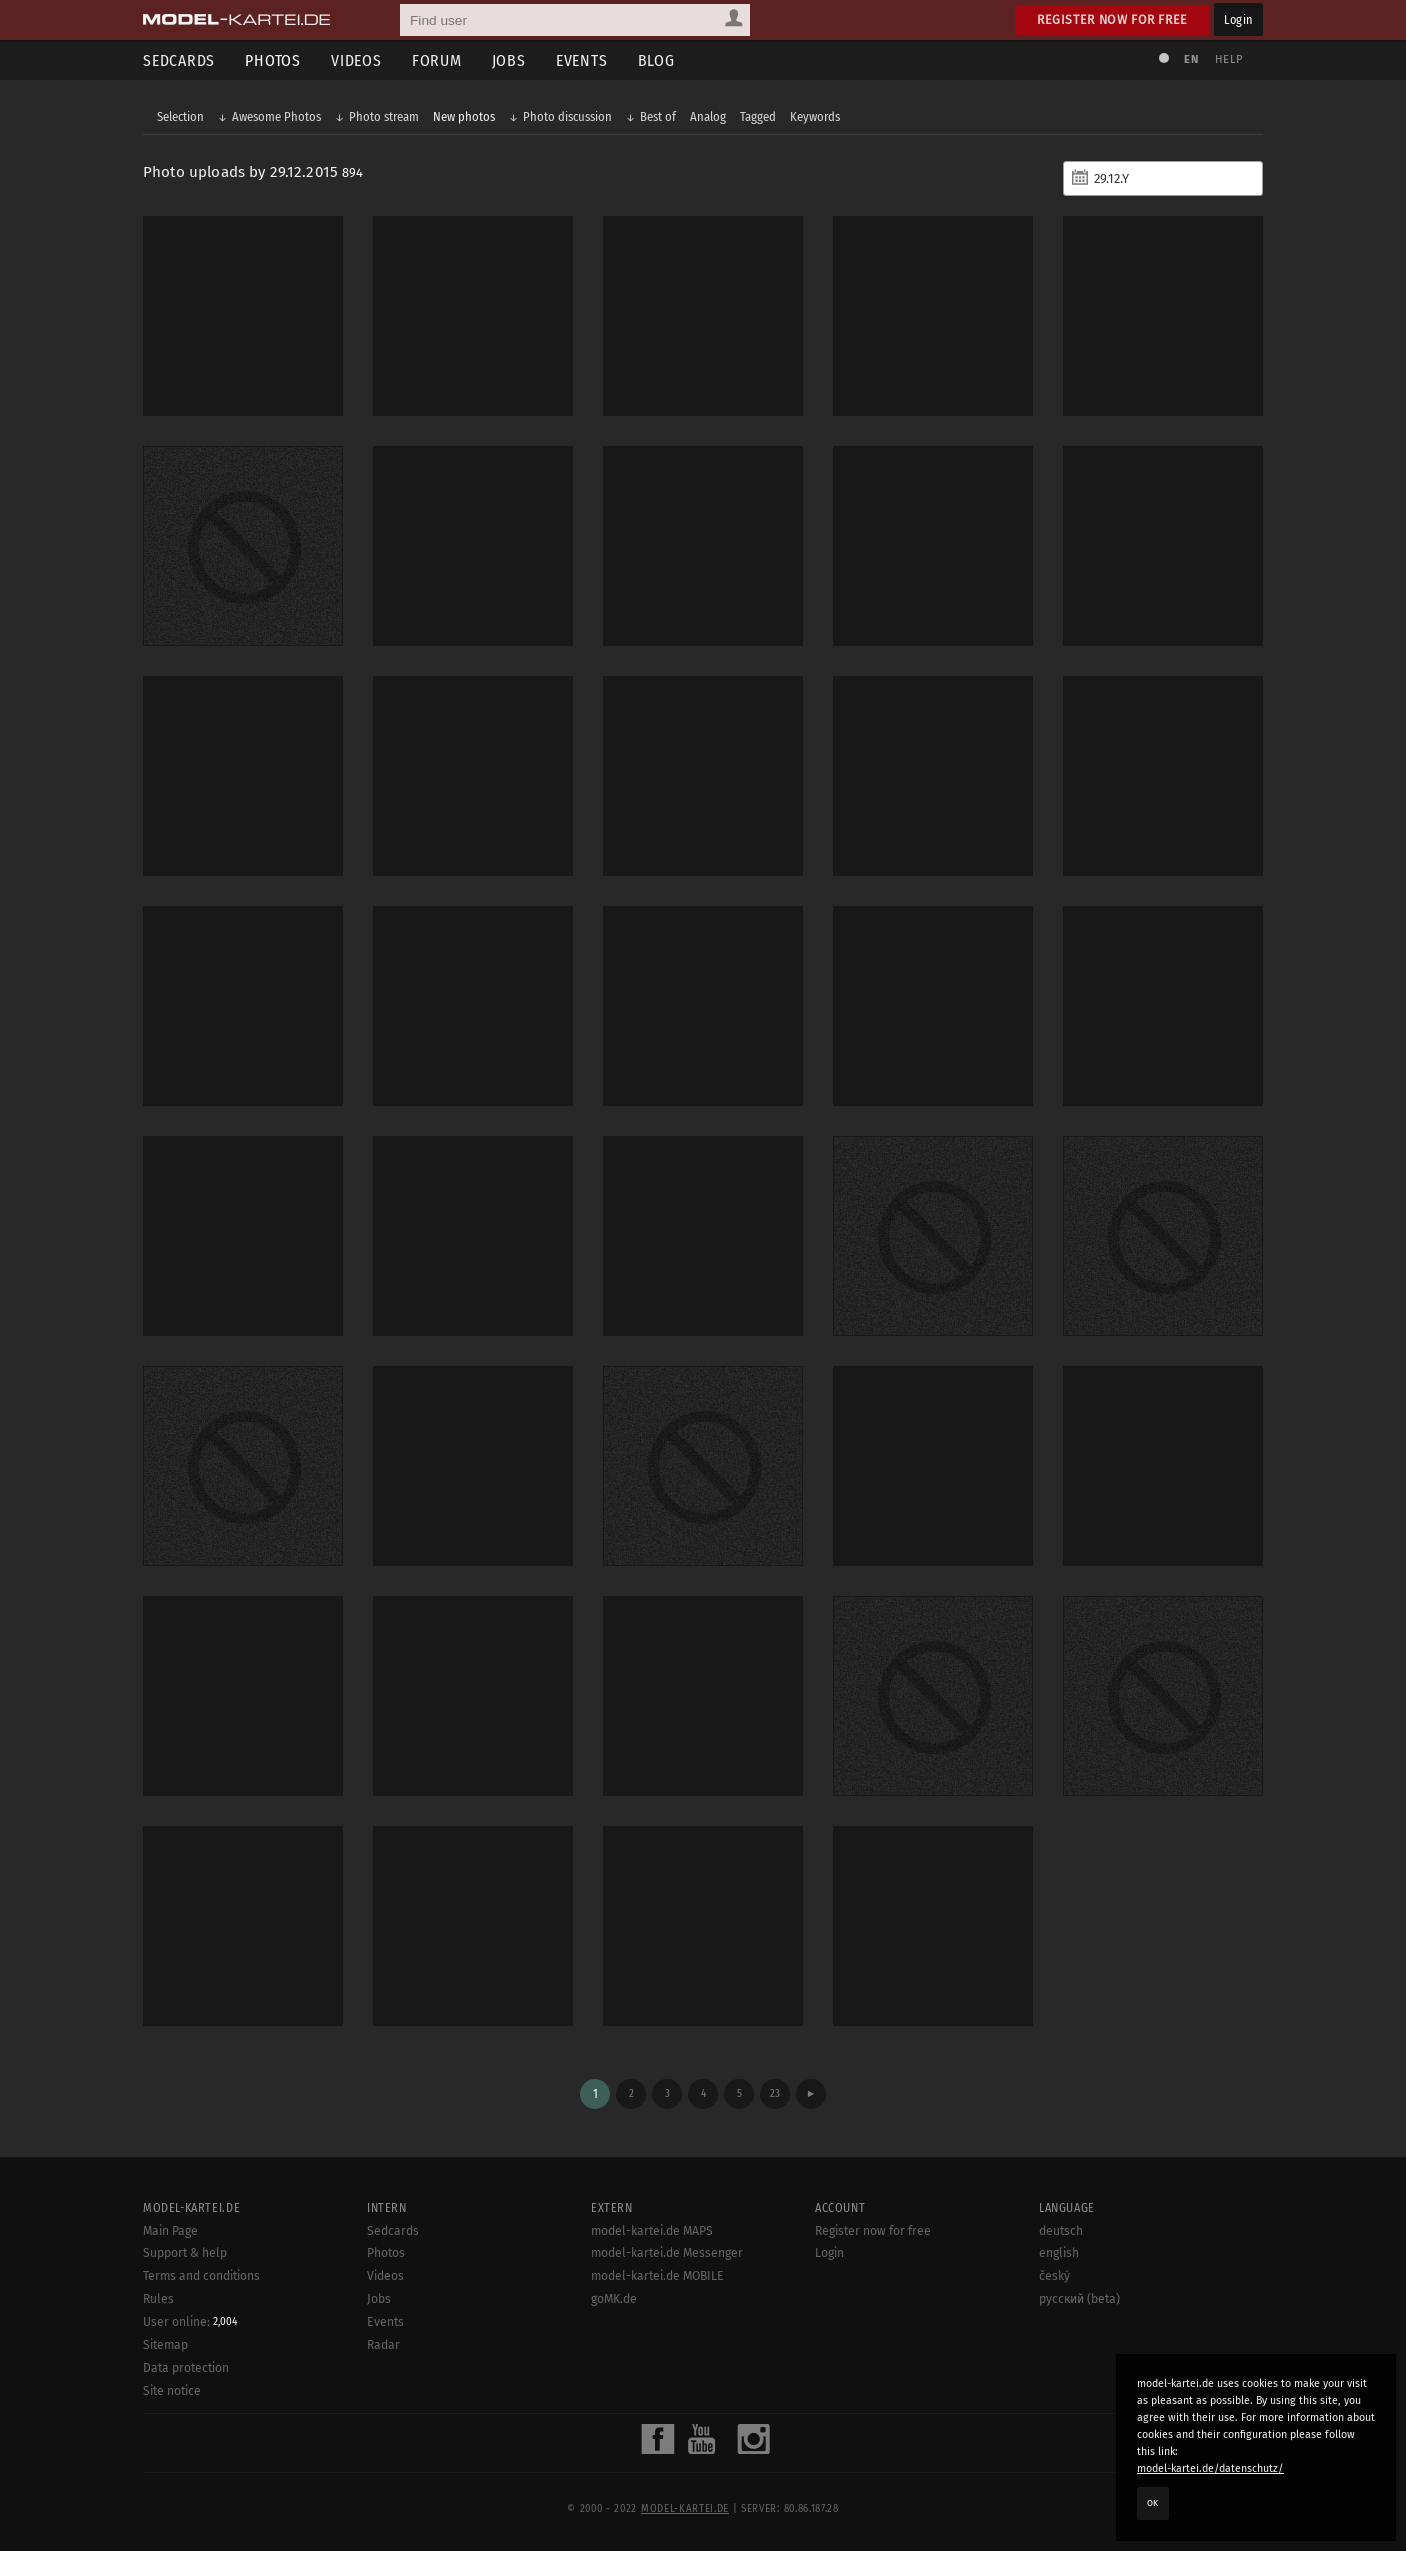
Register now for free (1112, 19)
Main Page (170, 2231)
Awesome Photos (276, 116)
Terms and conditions (201, 2276)
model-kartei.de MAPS (652, 2231)
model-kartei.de (685, 2509)
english (1059, 2253)
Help (1229, 59)
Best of (658, 116)
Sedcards (179, 60)
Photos (273, 60)
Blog (656, 60)
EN (1191, 59)
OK (1153, 2503)
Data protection (186, 2368)
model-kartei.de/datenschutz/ (1210, 2468)
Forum (437, 60)
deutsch (1061, 2231)
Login (1238, 19)
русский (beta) (1079, 2299)
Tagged (758, 116)
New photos (464, 116)
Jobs (509, 60)
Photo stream (384, 116)
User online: (190, 2322)
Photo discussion (567, 116)
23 (775, 2093)
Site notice (172, 2391)
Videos (356, 60)
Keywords (815, 116)
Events (582, 60)
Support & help (185, 2253)
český (1054, 2276)
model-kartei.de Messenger (667, 2253)
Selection (180, 116)
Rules (158, 2299)
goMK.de (614, 2299)
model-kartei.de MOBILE (657, 2276)
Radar (383, 2345)
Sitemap (165, 2345)
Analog (708, 116)
